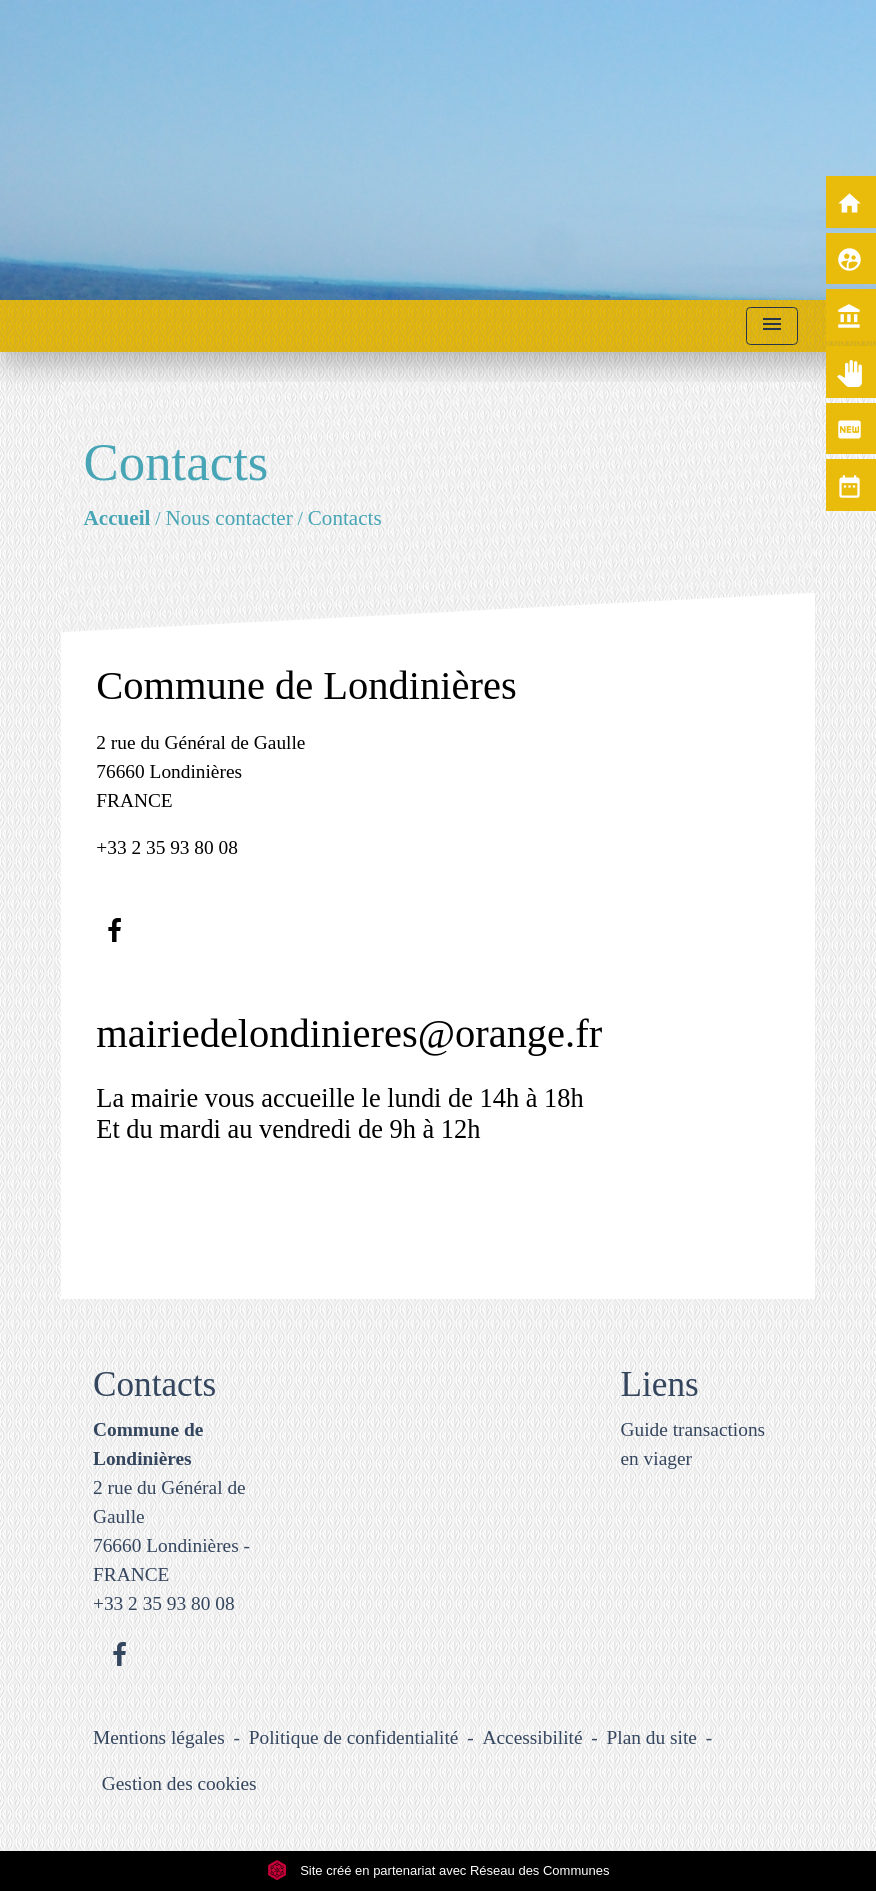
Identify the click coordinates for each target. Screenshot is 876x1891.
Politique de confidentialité (354, 1737)
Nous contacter (229, 518)
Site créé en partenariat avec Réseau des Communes (438, 1870)
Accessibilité (533, 1737)
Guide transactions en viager (693, 1444)
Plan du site (652, 1737)
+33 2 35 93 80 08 (167, 847)
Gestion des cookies (179, 1783)
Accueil (117, 518)
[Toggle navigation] (772, 326)
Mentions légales (159, 1737)
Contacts (345, 518)
